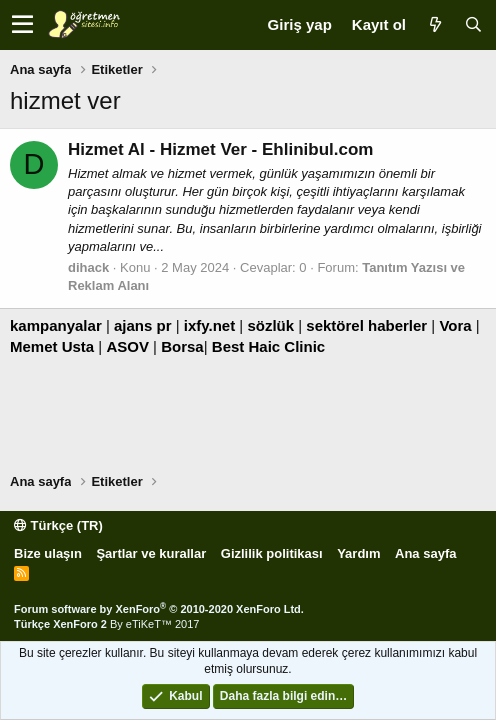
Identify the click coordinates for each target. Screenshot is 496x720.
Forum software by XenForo (159, 609)
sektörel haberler (366, 325)
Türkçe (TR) (58, 525)
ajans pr (143, 325)
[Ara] (473, 24)
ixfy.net (209, 325)
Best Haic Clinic (268, 346)
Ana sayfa (425, 553)
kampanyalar (56, 325)
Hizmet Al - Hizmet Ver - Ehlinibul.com (220, 149)
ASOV (127, 346)
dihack (88, 267)
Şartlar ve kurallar (151, 553)
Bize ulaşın (48, 553)
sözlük (270, 325)
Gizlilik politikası (272, 553)
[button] (22, 25)
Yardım (358, 553)
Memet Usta (52, 346)
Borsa (182, 346)
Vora (455, 325)
